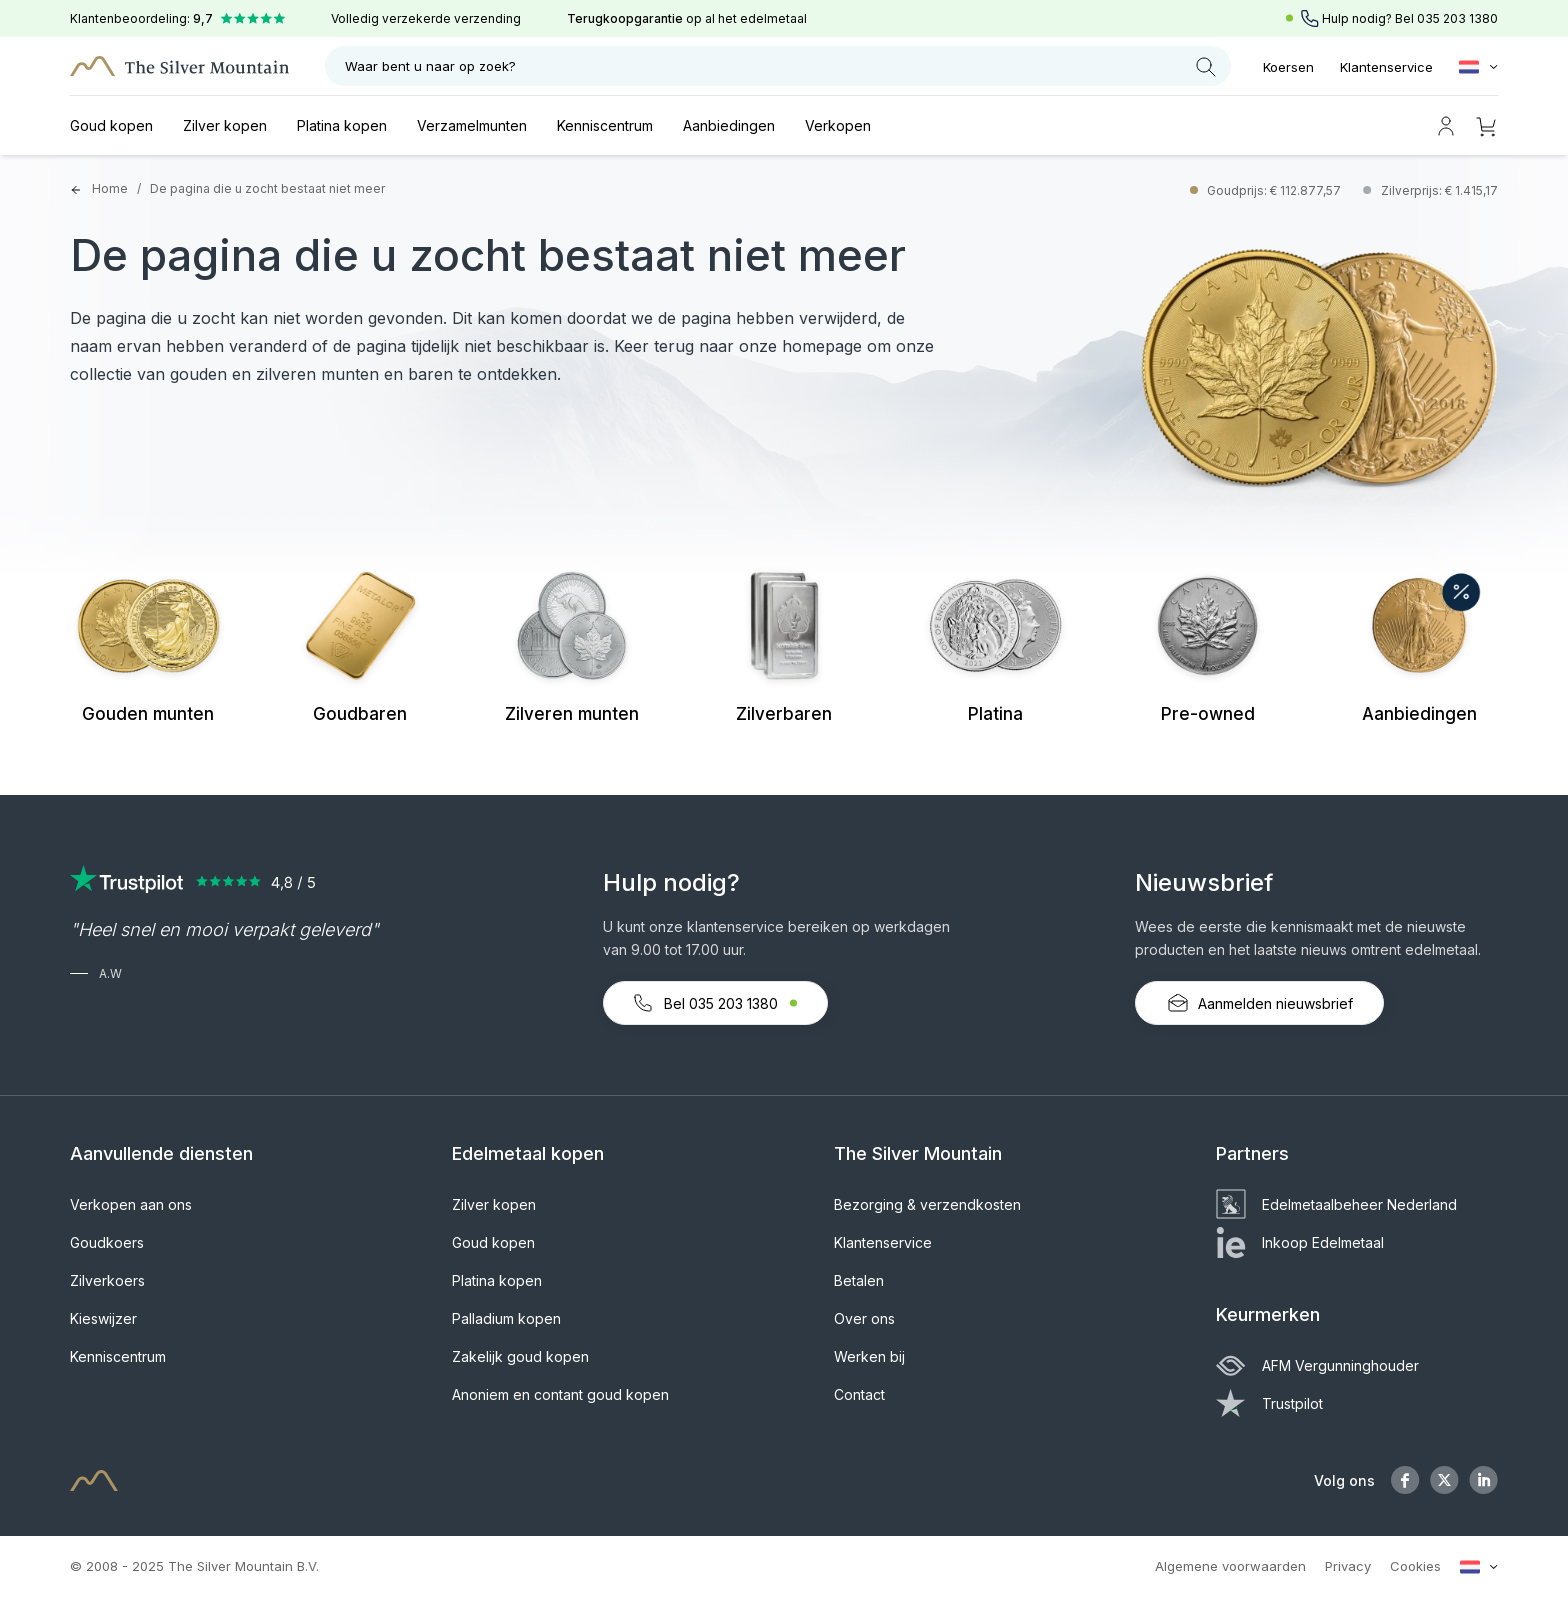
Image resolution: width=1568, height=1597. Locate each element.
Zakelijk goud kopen (520, 1356)
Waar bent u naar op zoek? (780, 67)
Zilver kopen (225, 125)
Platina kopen (342, 125)
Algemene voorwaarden (1230, 1566)
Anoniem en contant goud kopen (560, 1394)
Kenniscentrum (605, 125)
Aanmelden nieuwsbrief (1259, 1003)
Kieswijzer (103, 1318)
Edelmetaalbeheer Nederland (1336, 1204)
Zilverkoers (107, 1280)
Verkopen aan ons (131, 1204)
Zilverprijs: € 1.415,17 (1439, 190)
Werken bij (869, 1356)
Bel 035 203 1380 (715, 1003)
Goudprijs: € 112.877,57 (1275, 190)
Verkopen (838, 125)
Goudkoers (107, 1242)
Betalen (859, 1280)
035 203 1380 (1457, 18)
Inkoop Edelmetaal (1300, 1242)
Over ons (864, 1318)
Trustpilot (1269, 1403)
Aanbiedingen (729, 125)
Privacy (1348, 1566)
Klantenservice (1386, 67)
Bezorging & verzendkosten (927, 1204)
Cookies (1415, 1566)
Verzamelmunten (472, 125)
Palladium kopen (506, 1318)
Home (99, 188)
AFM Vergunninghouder (1317, 1365)
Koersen (1288, 67)
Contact (859, 1394)
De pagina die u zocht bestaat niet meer (267, 188)
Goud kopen (111, 125)
